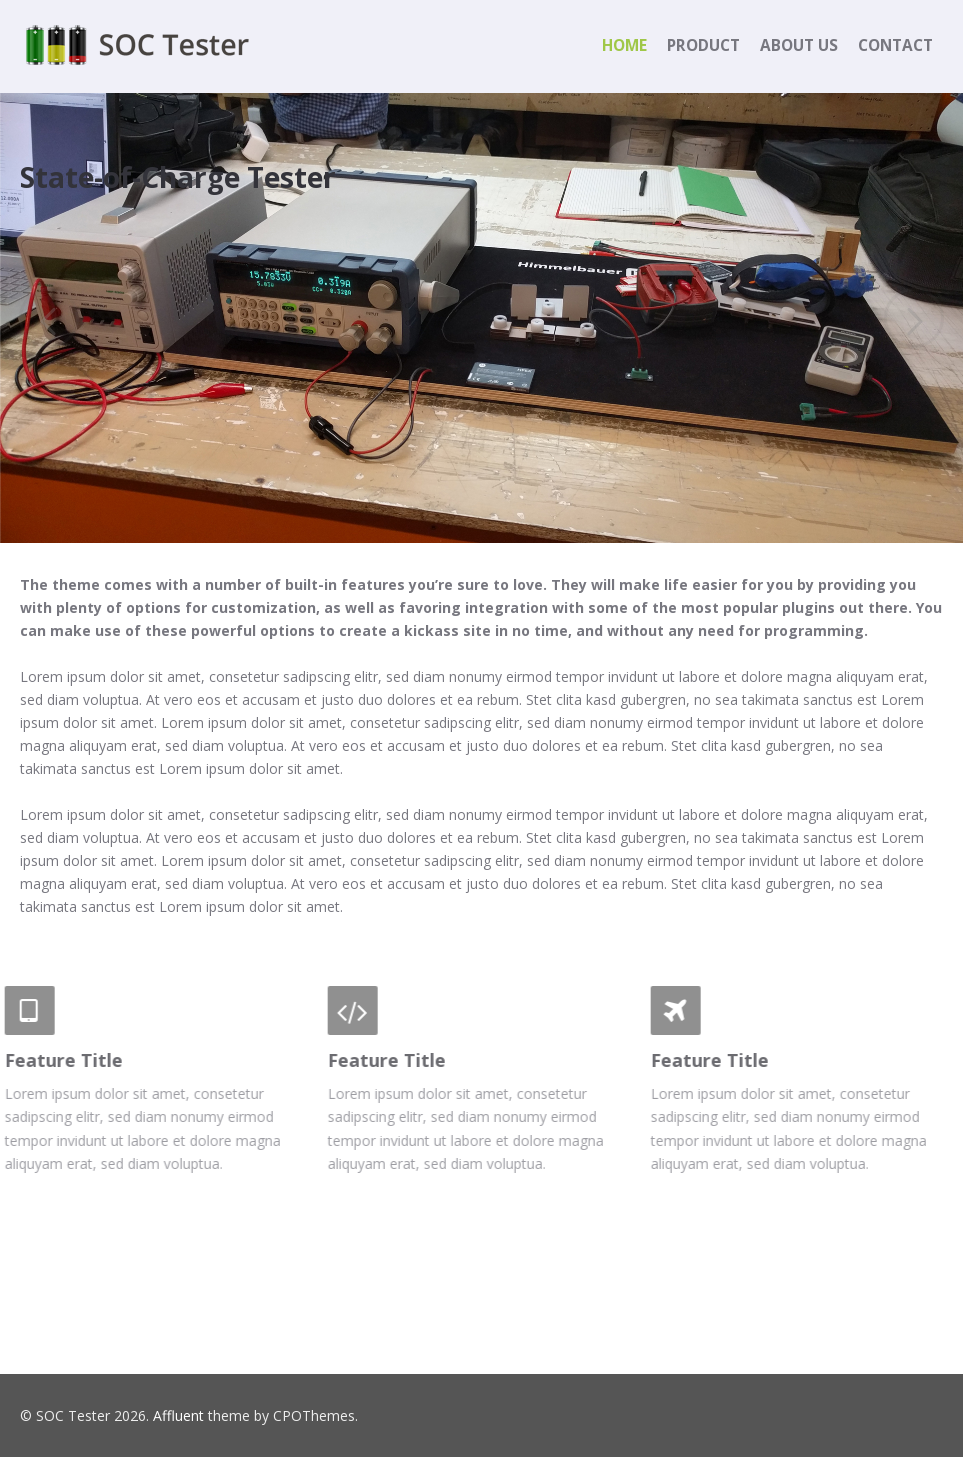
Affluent (178, 1415)
